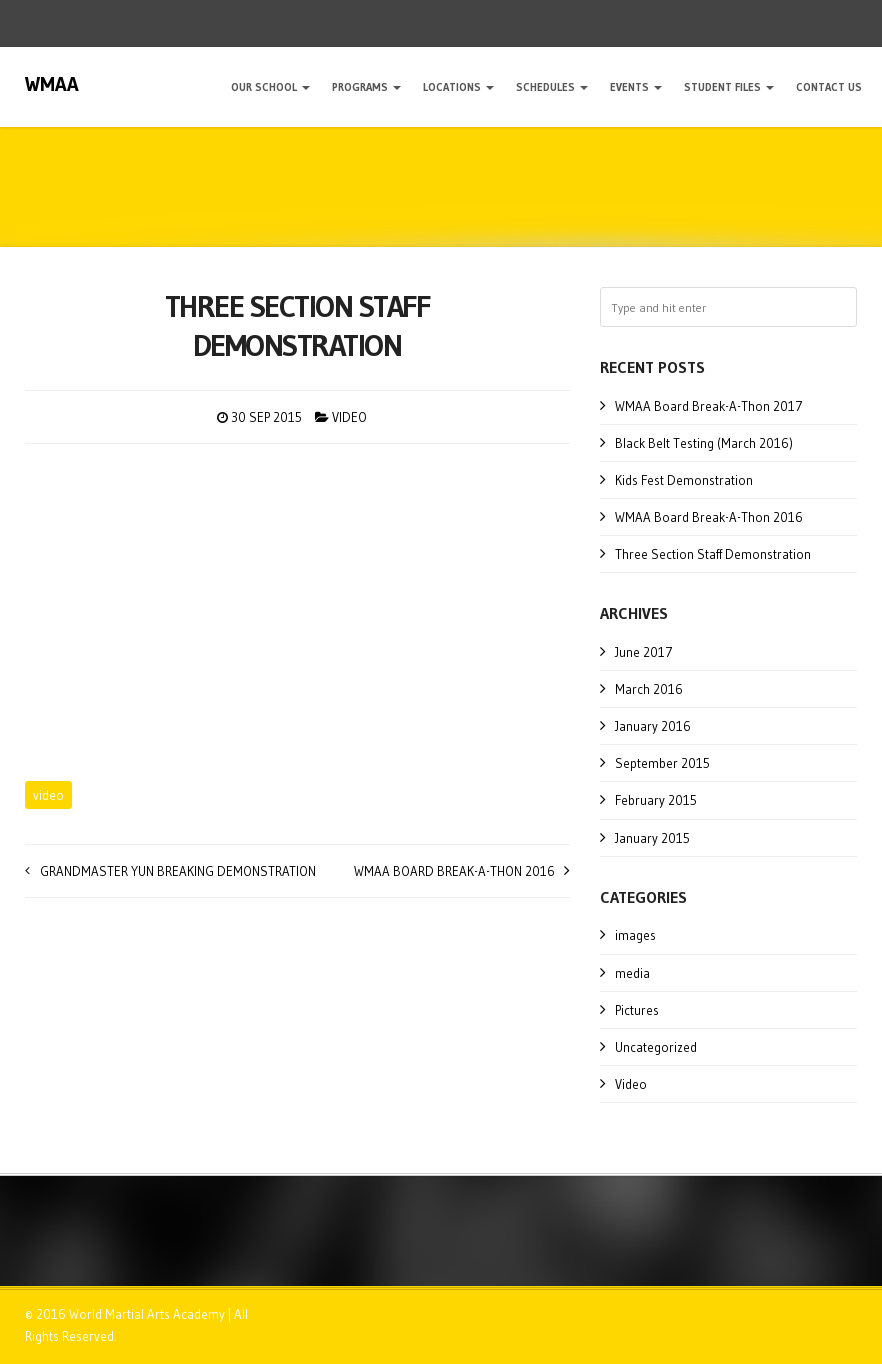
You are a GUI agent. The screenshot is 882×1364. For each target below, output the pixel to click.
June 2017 (644, 652)
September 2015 (662, 763)
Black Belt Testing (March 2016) (704, 443)
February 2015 (656, 800)
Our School (270, 87)
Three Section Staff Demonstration (713, 554)
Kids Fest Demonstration (684, 480)
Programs (366, 87)
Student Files (729, 87)
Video (349, 417)
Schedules (552, 87)
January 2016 (653, 726)
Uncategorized (656, 1047)
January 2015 (652, 838)
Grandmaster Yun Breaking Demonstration (178, 871)
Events (636, 87)
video (48, 795)
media (632, 973)
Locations (458, 87)
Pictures (637, 1010)
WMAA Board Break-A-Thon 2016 (454, 871)
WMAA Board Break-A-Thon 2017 (709, 406)
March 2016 (649, 689)
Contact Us (829, 87)
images (635, 935)
